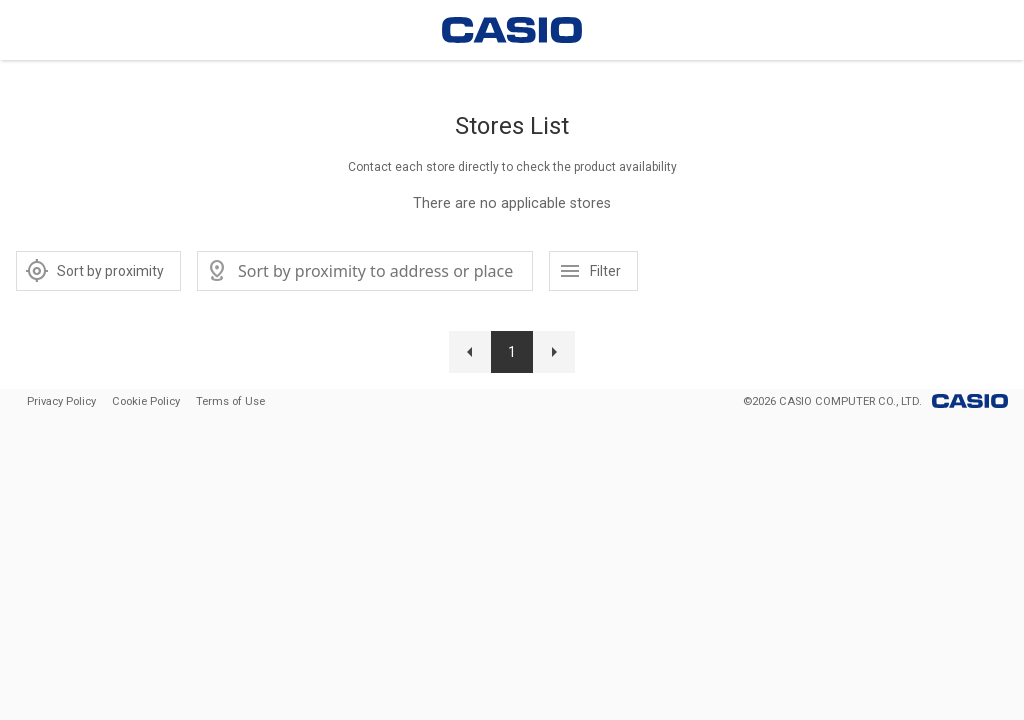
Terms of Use (230, 401)
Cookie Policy (146, 401)
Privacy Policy (61, 401)
